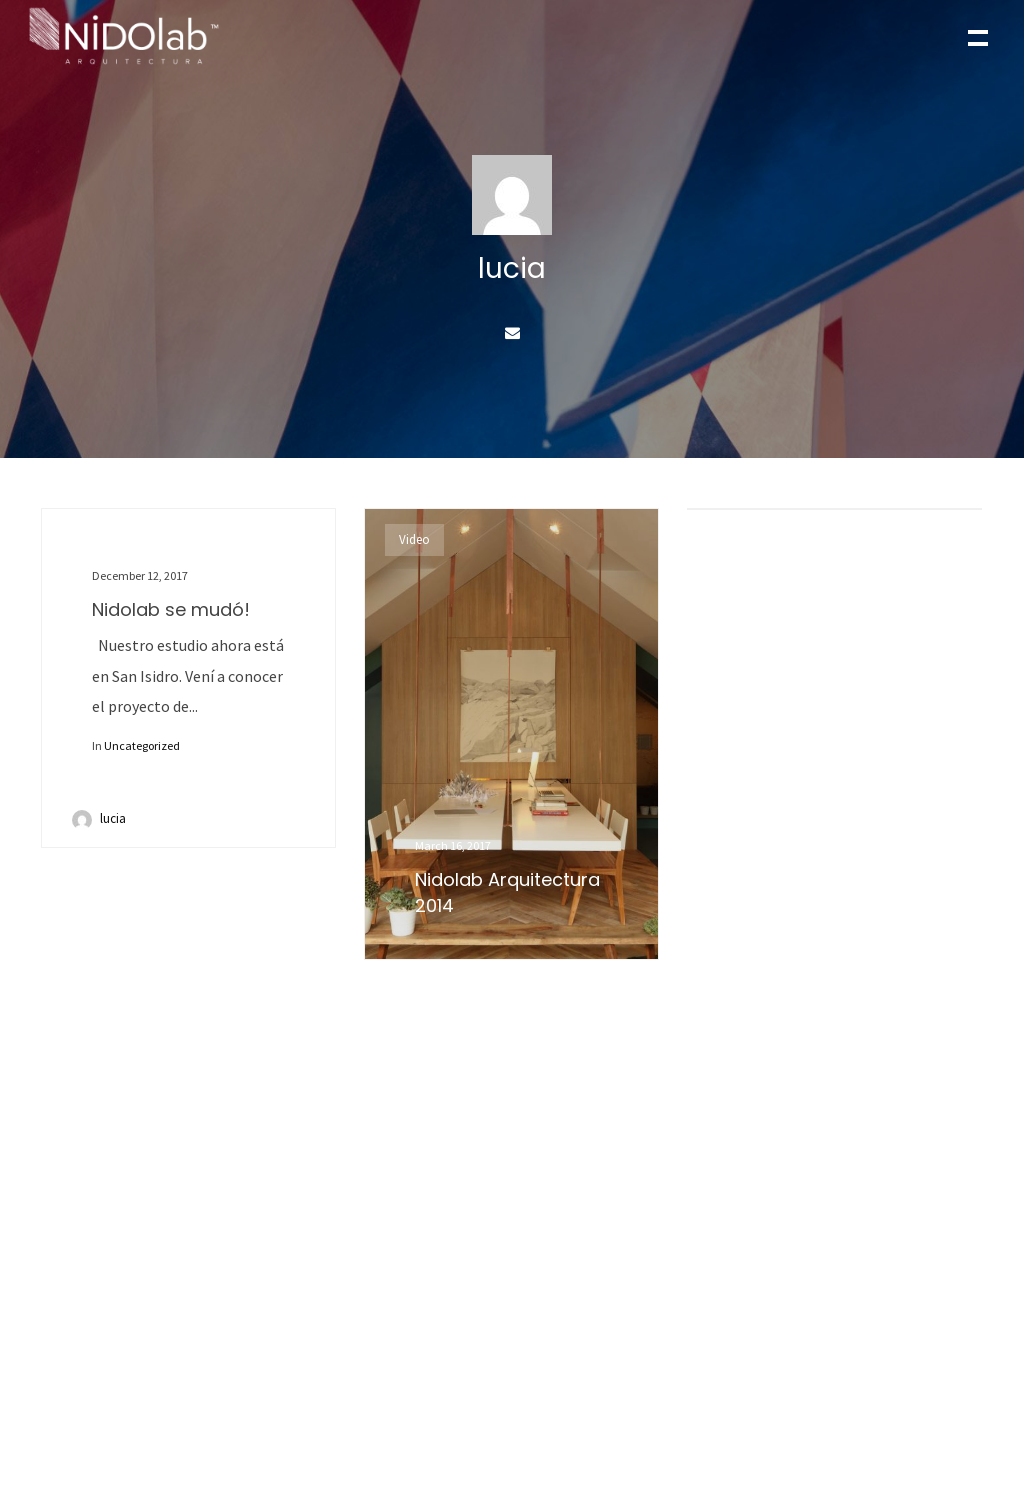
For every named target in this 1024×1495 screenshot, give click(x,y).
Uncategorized (142, 745)
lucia (113, 818)
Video (414, 539)
